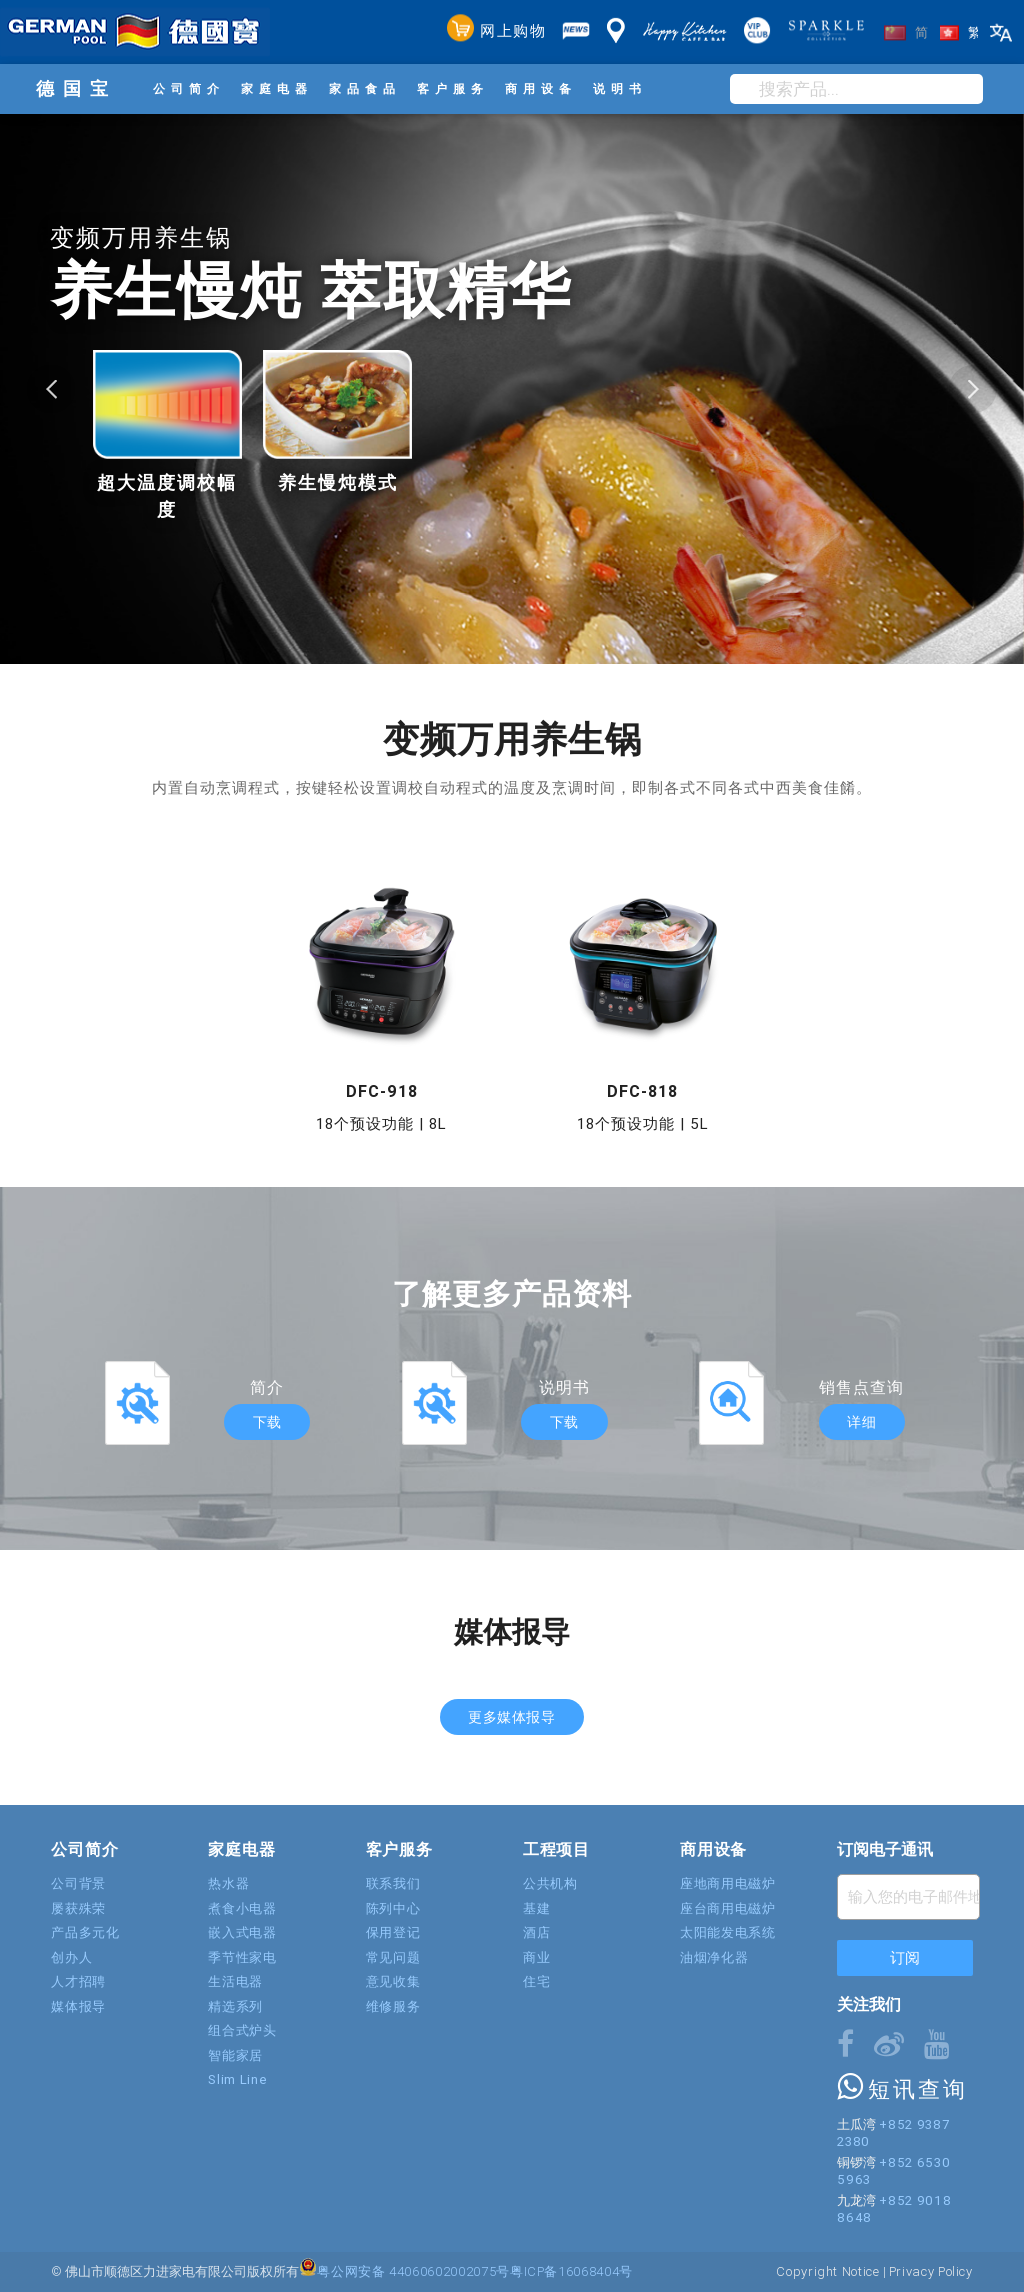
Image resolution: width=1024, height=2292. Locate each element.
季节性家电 (242, 1957)
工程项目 (556, 1849)
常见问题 (393, 1957)
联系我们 (393, 1883)
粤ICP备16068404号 (571, 2271)
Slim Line (237, 2079)
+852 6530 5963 (893, 2171)
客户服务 (453, 88)
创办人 (71, 1957)
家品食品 (365, 88)
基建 (536, 1908)
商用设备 (541, 88)
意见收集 (393, 1981)
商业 (536, 1957)
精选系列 (235, 2006)
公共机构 (550, 1883)
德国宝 (76, 88)
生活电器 (235, 1981)
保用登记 (393, 1932)
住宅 (536, 1981)
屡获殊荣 (78, 1908)
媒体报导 (78, 2006)
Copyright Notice (827, 2271)
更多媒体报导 (511, 1716)
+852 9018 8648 (894, 2209)
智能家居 (235, 2055)
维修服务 (393, 2006)
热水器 (228, 1883)
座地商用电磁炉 (728, 1883)
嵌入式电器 (242, 1932)
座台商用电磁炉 (728, 1908)
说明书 (620, 88)
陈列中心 (393, 1908)
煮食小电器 (242, 1908)
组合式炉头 (242, 2030)
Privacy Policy (931, 2271)
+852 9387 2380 (893, 2133)
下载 (267, 1421)
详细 (861, 1421)
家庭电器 (277, 88)
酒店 (536, 1932)
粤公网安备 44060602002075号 (404, 2269)
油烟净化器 (714, 1957)
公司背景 (78, 1883)
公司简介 (189, 88)
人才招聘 (78, 1981)
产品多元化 (85, 1932)
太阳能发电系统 (728, 1932)
